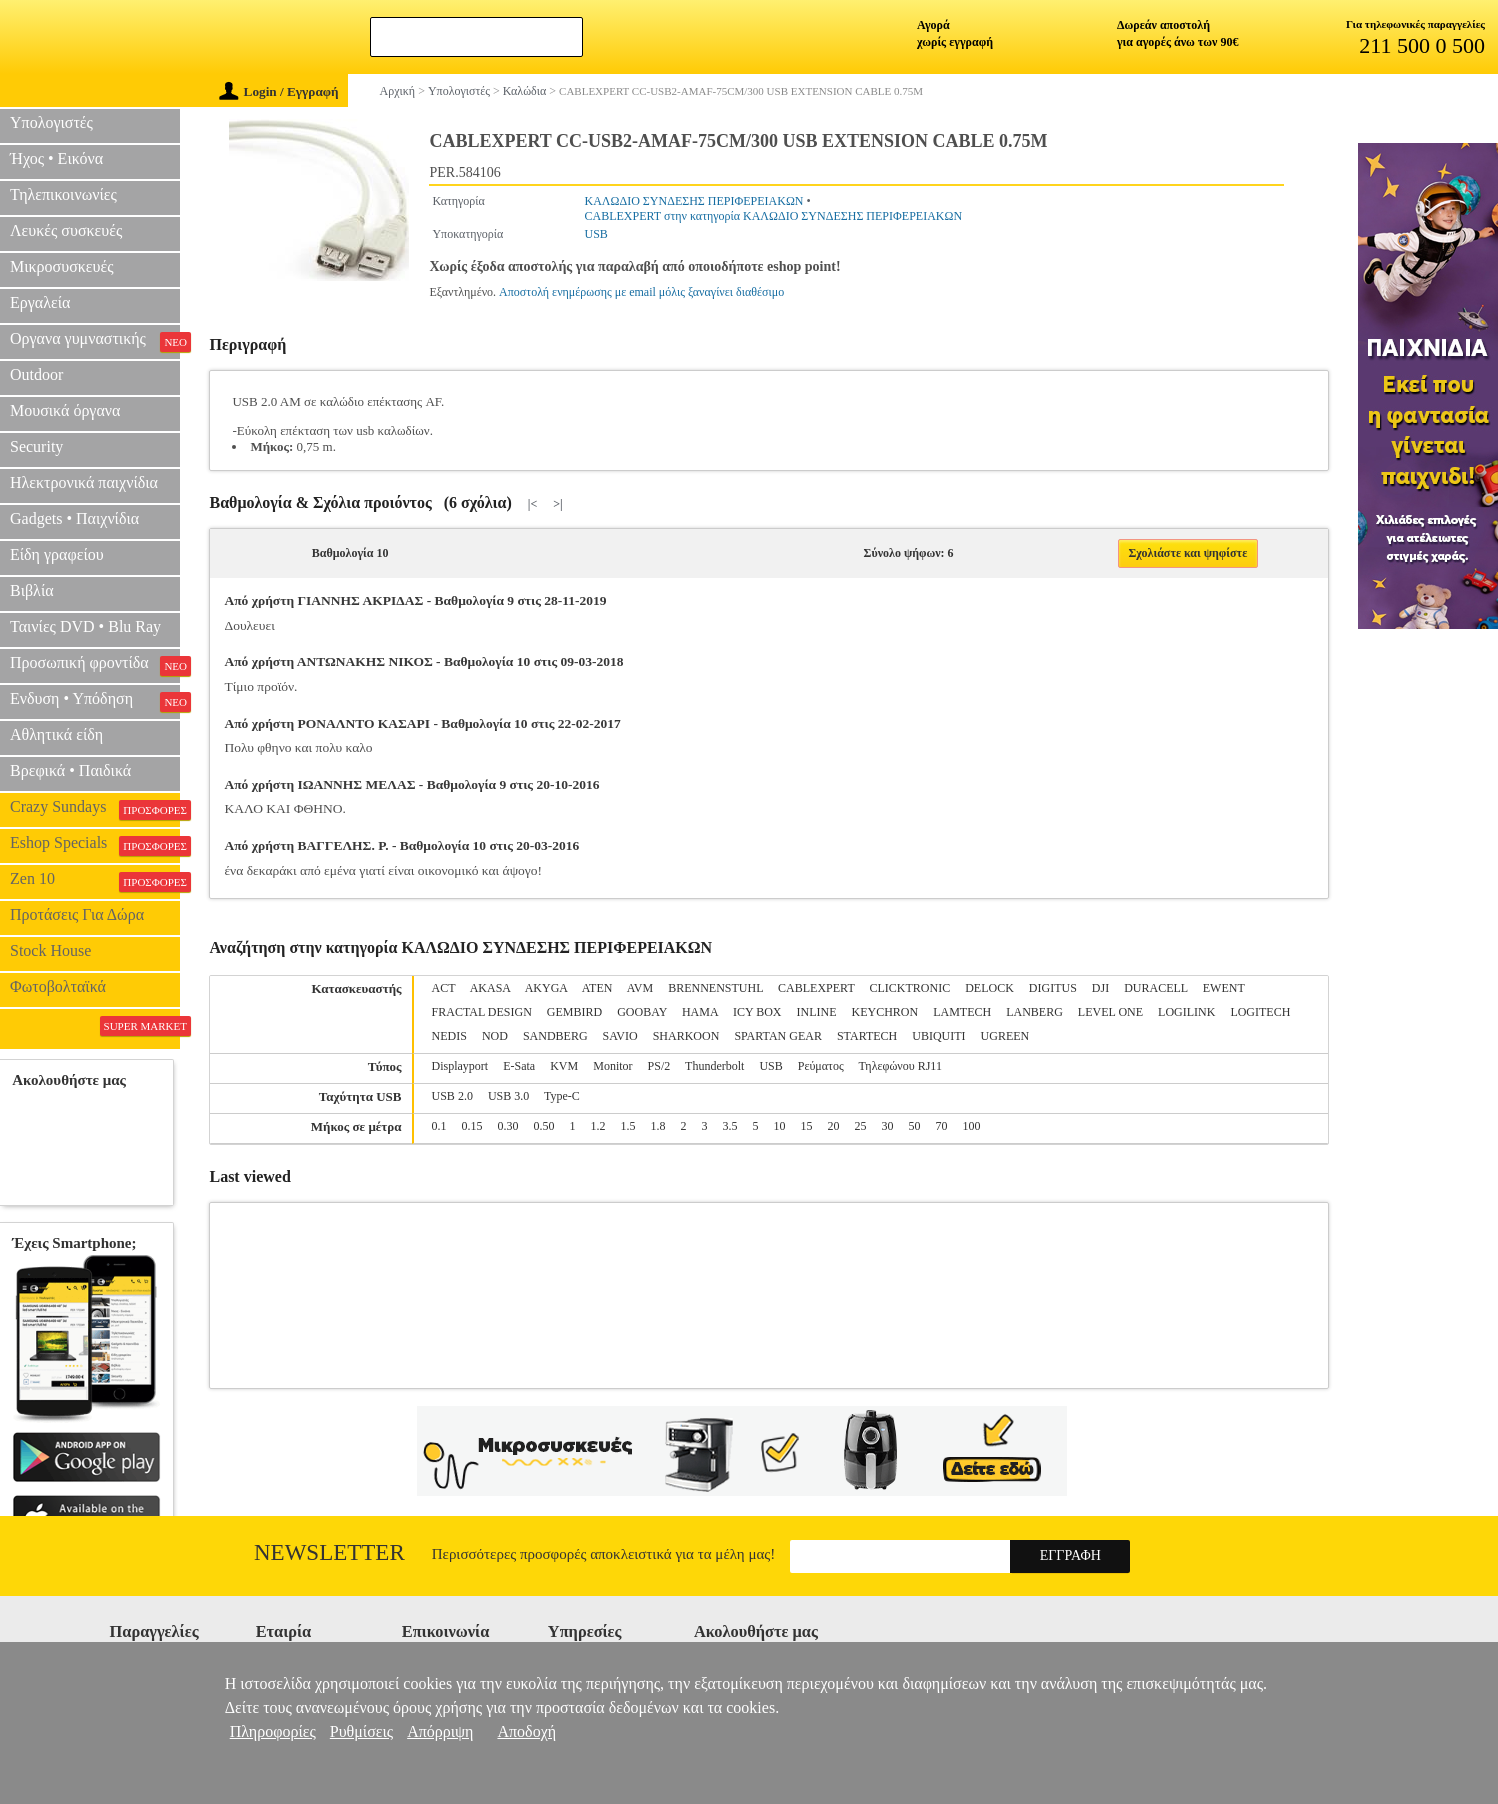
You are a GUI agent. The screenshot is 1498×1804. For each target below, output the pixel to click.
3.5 (730, 1126)
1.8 (658, 1126)
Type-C (562, 1096)
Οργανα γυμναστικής (95, 341)
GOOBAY (642, 1012)
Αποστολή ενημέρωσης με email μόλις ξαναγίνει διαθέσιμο (641, 292)
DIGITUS (1053, 988)
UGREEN (1005, 1036)
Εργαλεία (40, 302)
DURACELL (1156, 988)
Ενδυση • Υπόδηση (95, 701)
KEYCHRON (885, 1012)
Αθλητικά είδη (56, 734)
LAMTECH (962, 1012)
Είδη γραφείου (57, 554)
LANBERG (1034, 1012)
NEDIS (449, 1036)
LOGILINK (1186, 1012)
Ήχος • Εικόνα (56, 158)
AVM (640, 988)
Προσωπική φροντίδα (95, 665)
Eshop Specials (95, 845)
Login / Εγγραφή (279, 91)
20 (834, 1126)
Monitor (612, 1066)
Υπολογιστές (51, 122)
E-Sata (519, 1066)
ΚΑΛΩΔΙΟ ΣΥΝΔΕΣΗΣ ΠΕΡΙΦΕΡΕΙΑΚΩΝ (694, 201)
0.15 (472, 1126)
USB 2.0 (452, 1096)
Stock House (50, 950)
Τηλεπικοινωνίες (63, 194)
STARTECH (867, 1036)
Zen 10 (95, 881)
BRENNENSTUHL (715, 988)
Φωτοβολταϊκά (58, 986)
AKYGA (546, 988)
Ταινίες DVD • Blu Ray (85, 626)
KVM (564, 1066)
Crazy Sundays (95, 809)
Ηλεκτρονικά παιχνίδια (84, 482)
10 (780, 1126)
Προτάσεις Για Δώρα (77, 914)
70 (942, 1126)
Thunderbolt (714, 1066)
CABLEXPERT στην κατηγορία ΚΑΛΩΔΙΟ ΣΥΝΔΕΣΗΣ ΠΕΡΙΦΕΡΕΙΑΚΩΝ (774, 216)
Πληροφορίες (273, 1731)
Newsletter (329, 1552)
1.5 (628, 1126)
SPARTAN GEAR (778, 1036)
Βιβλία (32, 590)
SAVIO (620, 1036)
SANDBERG (555, 1036)
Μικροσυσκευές (62, 266)
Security (36, 446)
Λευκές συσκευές (66, 230)
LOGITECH (1260, 1012)
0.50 (544, 1126)
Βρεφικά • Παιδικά (70, 770)
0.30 (508, 1126)
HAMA (700, 1012)
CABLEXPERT (816, 988)
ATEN (597, 988)
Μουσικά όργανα (65, 410)
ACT (444, 988)
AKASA (490, 988)
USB (596, 234)
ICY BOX (757, 1012)
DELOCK (989, 988)
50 (915, 1126)
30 (888, 1126)
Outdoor (36, 374)
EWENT (1224, 988)
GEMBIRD (574, 1012)
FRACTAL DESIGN (482, 1012)
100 (972, 1126)
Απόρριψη (440, 1731)
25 (861, 1126)
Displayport (460, 1066)
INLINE (817, 1012)
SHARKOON (686, 1036)
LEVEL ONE (1110, 1012)
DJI (1100, 988)
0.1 (439, 1126)
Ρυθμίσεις (361, 1731)
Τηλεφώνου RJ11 (899, 1066)
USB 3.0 (508, 1096)
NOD (495, 1036)
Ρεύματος (821, 1066)
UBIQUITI (938, 1036)
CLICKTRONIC (910, 988)
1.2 (598, 1126)
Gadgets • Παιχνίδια (74, 518)
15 (807, 1126)
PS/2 (659, 1066)
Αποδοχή (526, 1731)
